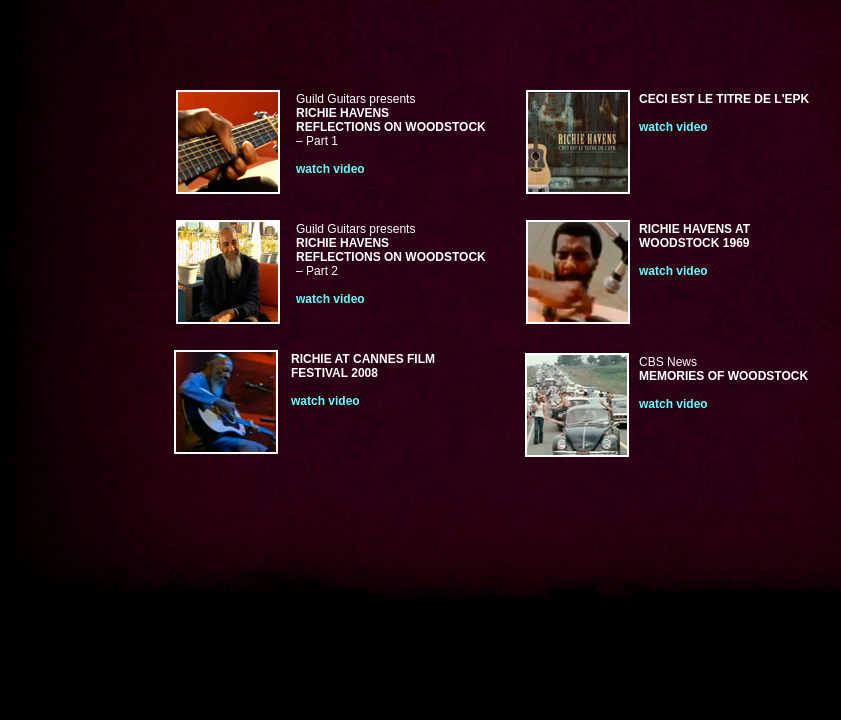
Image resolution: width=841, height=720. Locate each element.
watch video (673, 127)
